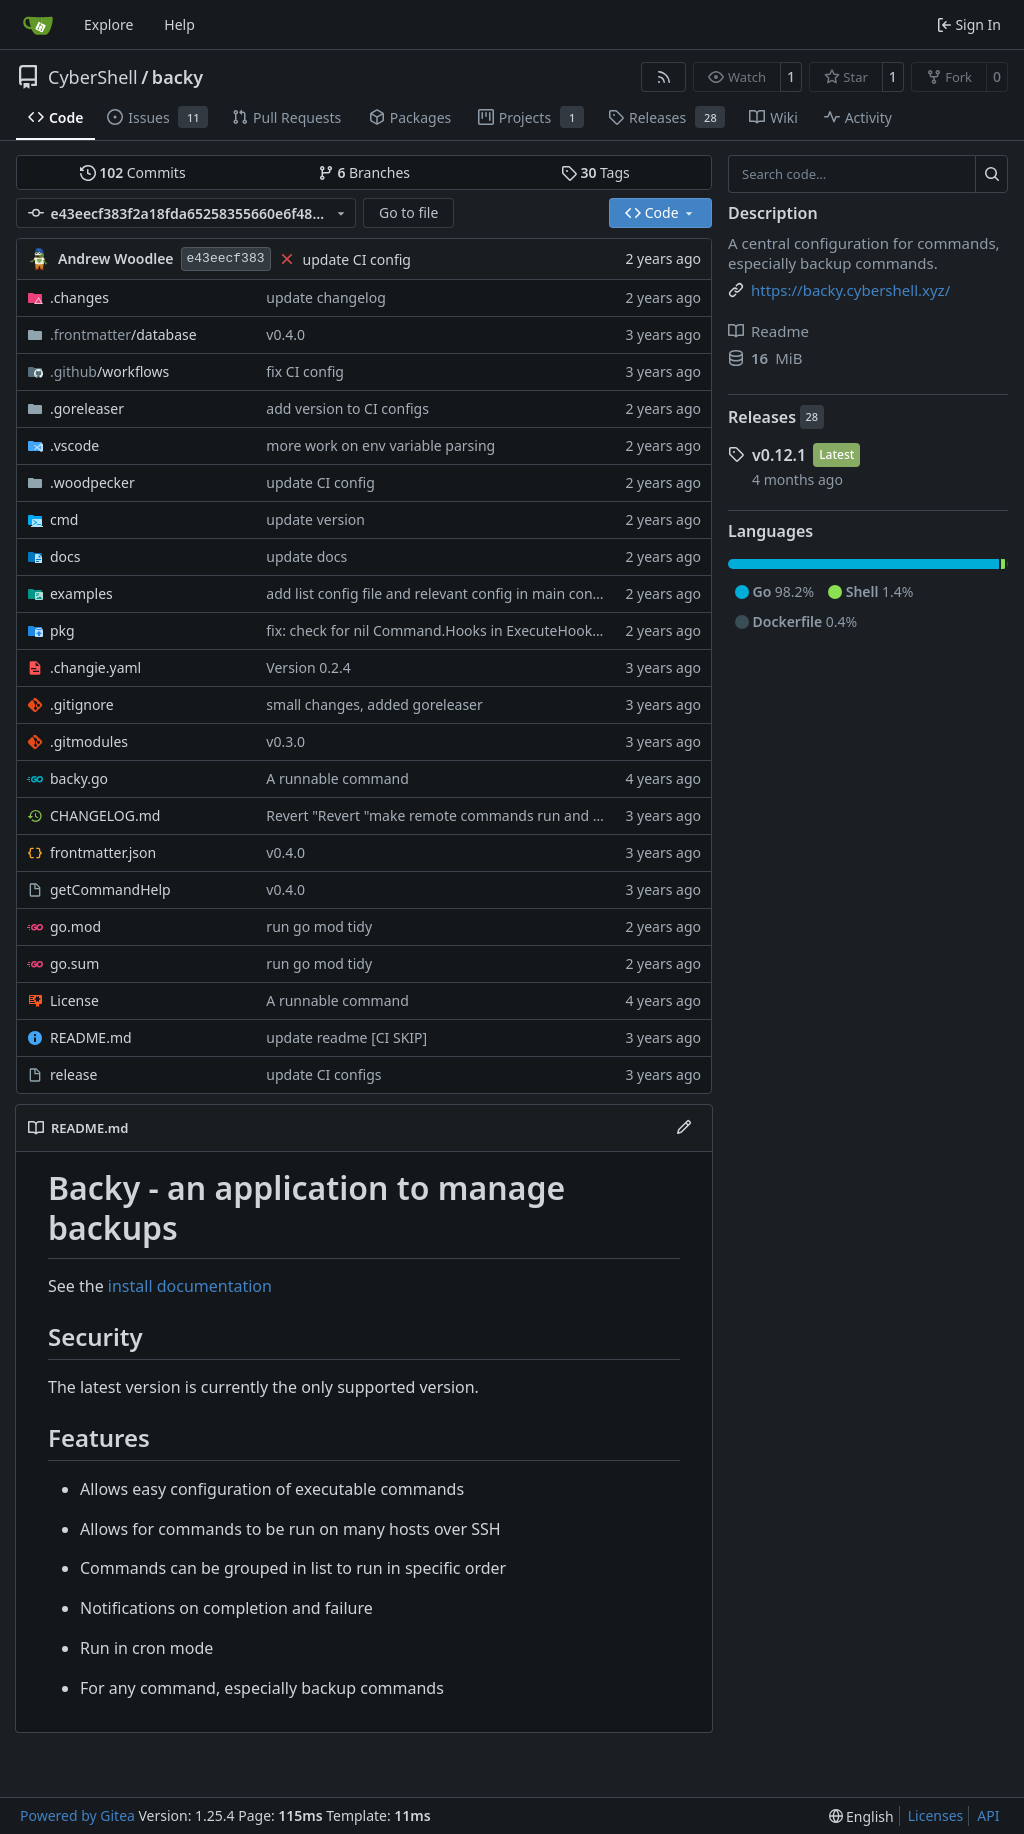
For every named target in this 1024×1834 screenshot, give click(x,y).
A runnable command (337, 778)
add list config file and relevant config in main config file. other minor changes (522, 593)
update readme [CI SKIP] (346, 1037)
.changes (79, 297)
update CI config (357, 259)
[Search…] (991, 174)
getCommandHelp (110, 889)
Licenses (936, 1815)
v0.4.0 (285, 334)
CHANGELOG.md (105, 815)
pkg (62, 630)
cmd (64, 519)
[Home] (38, 25)
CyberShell (93, 77)
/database (123, 334)
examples (81, 593)
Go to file (408, 212)
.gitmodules (89, 741)
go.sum (74, 963)
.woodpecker (92, 482)
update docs (306, 556)
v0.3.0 (285, 741)
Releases (762, 417)
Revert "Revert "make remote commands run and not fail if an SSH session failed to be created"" (580, 815)
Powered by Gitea (77, 1815)
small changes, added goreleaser (374, 704)
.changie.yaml (95, 667)
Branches (364, 172)
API (988, 1815)
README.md (91, 1037)
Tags (595, 172)
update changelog (325, 297)
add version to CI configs (347, 408)
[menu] (861, 1816)
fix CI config (305, 371)
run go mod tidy (319, 926)
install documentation (190, 1286)
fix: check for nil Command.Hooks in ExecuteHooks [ (436, 630)
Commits (133, 172)
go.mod (75, 926)
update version (315, 519)
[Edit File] (684, 1128)
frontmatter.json (103, 852)
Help (179, 24)
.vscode (74, 445)
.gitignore (82, 704)
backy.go (79, 778)
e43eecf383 (226, 258)
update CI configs (323, 1074)
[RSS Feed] (664, 77)
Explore (108, 24)
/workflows (109, 371)
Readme (768, 331)
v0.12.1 (779, 455)
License (74, 1000)
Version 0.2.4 (308, 667)
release (73, 1074)
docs (65, 556)
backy (177, 77)
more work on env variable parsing (380, 445)
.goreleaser (87, 408)
